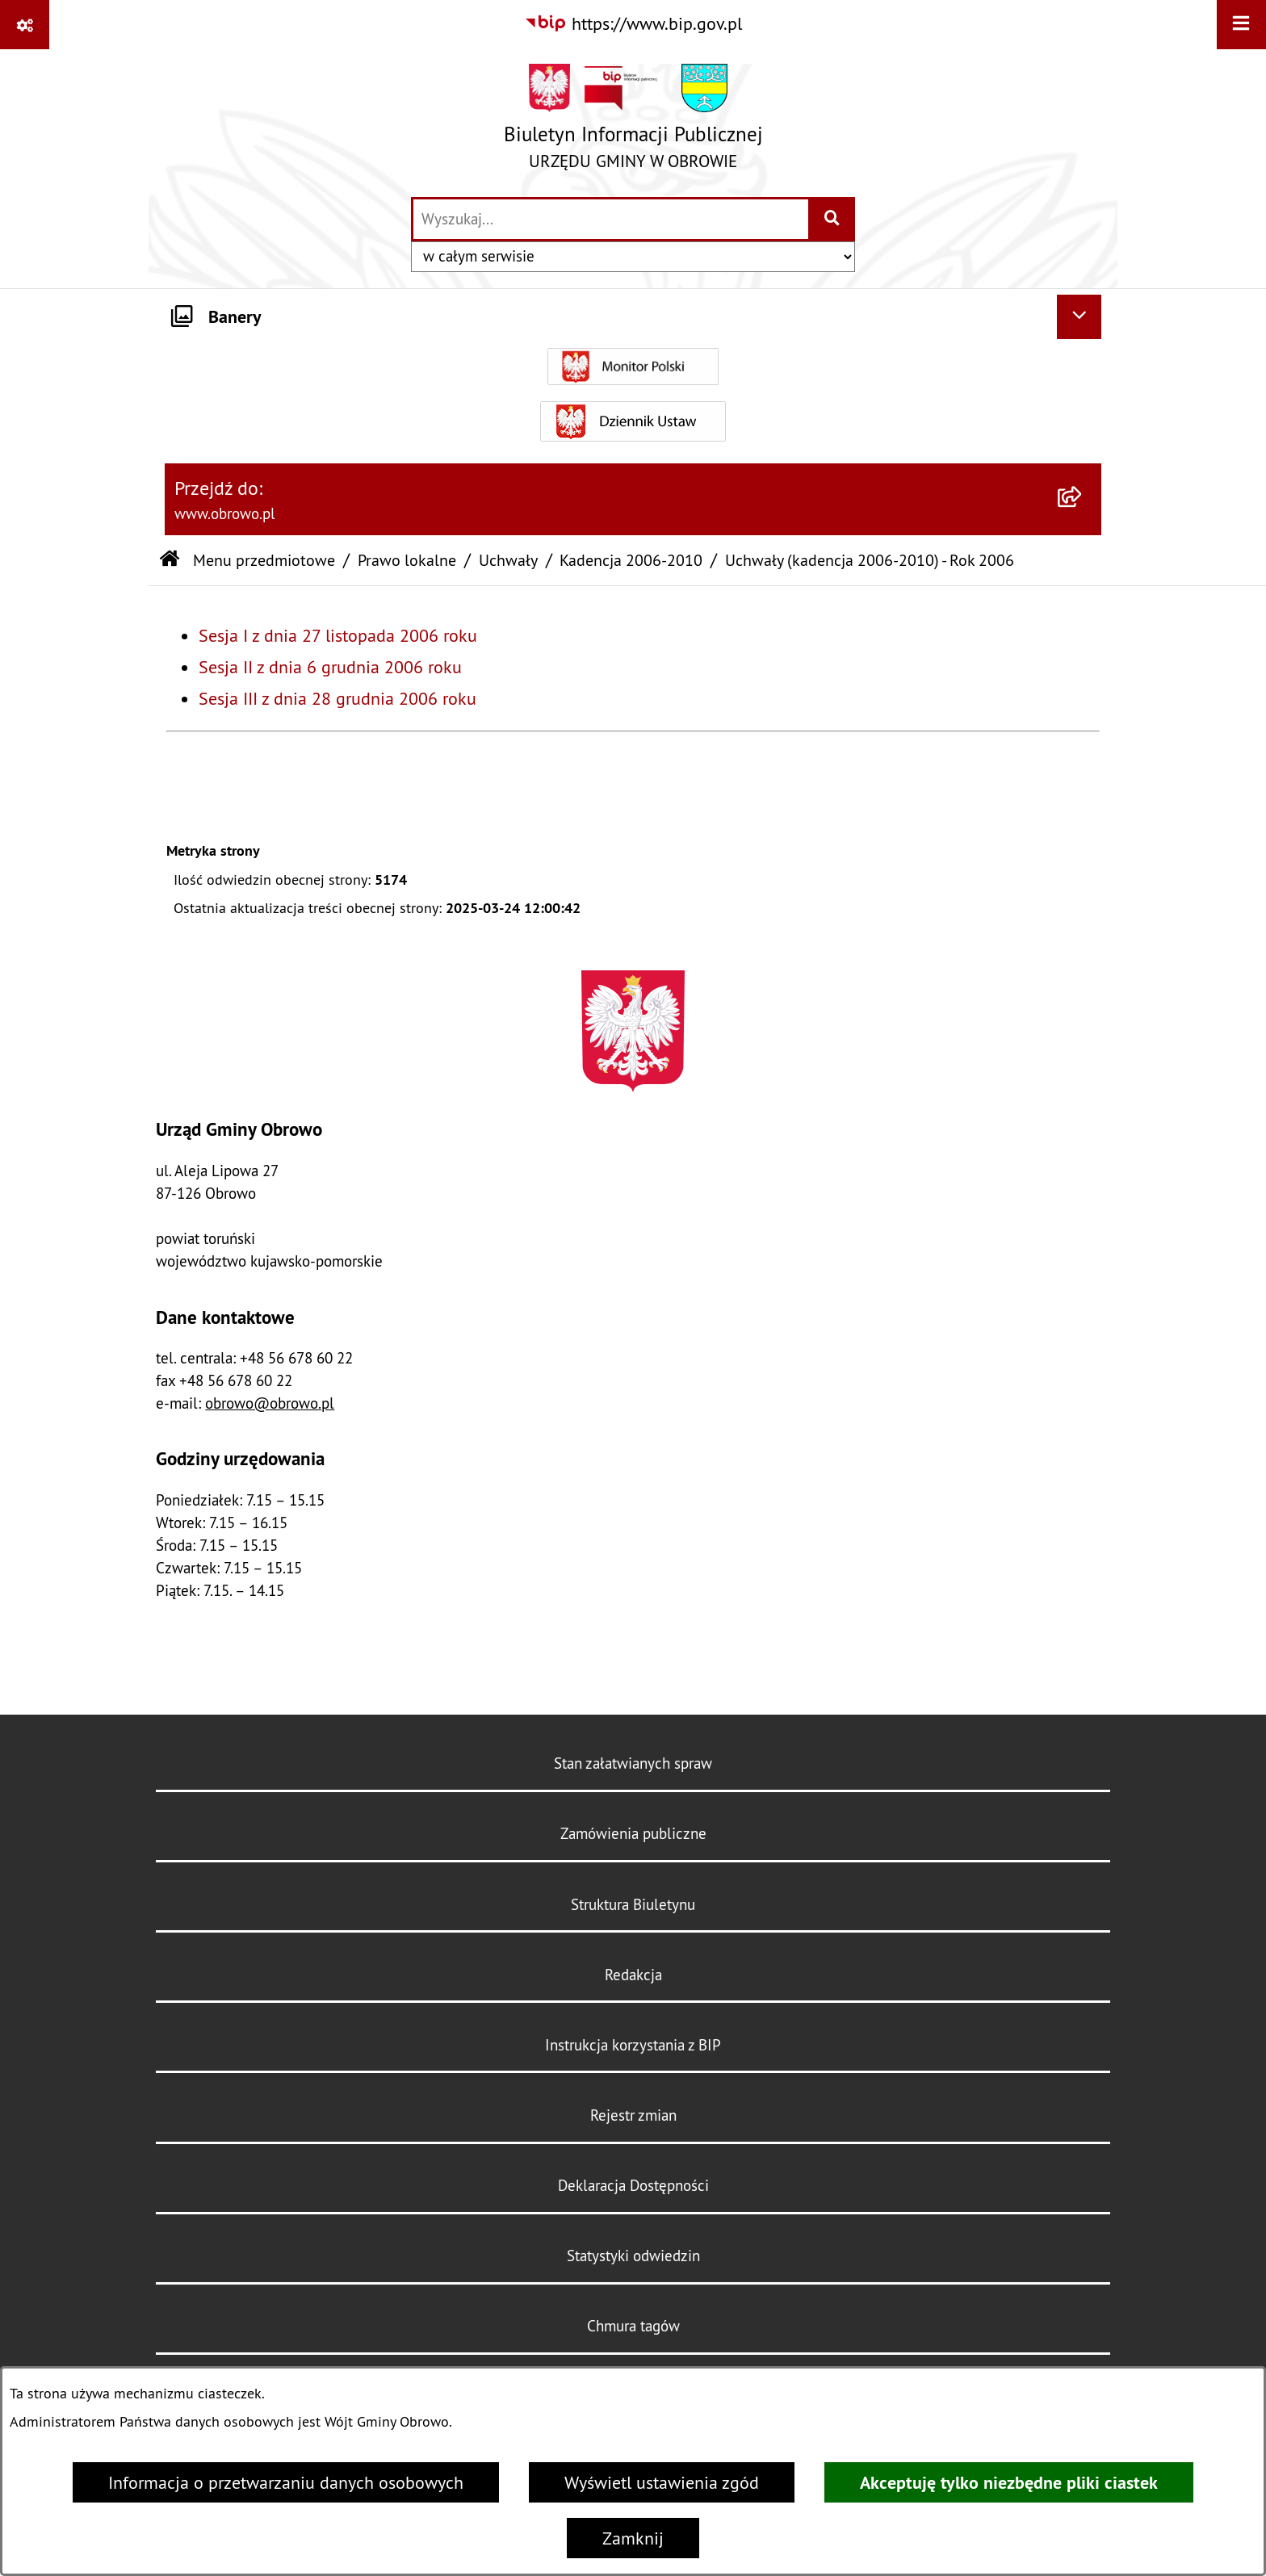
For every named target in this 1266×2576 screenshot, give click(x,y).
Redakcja (633, 1974)
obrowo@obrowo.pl (269, 1403)
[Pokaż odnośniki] (24, 24)
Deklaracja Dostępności (633, 2185)
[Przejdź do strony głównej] (633, 122)
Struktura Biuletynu (633, 1904)
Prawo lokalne (407, 560)
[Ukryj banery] (1079, 317)
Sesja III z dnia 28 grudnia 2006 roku (337, 698)
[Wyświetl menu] (1241, 24)
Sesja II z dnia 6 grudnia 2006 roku (330, 667)
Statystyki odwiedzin (633, 2255)
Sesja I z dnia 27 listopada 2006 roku (338, 635)
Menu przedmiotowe (264, 560)
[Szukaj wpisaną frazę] (833, 219)
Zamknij (633, 2538)
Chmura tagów (633, 2325)
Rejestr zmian (633, 2115)
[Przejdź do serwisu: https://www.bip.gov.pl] (633, 24)
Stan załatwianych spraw (633, 1763)
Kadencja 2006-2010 (631, 560)
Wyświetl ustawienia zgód (661, 2482)
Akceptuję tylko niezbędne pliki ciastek (1009, 2482)
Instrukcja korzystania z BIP (633, 2045)
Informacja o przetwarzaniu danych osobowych (285, 2482)
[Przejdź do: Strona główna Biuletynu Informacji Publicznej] (169, 560)
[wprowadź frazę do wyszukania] (611, 219)
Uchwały (508, 560)
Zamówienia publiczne (633, 1833)
